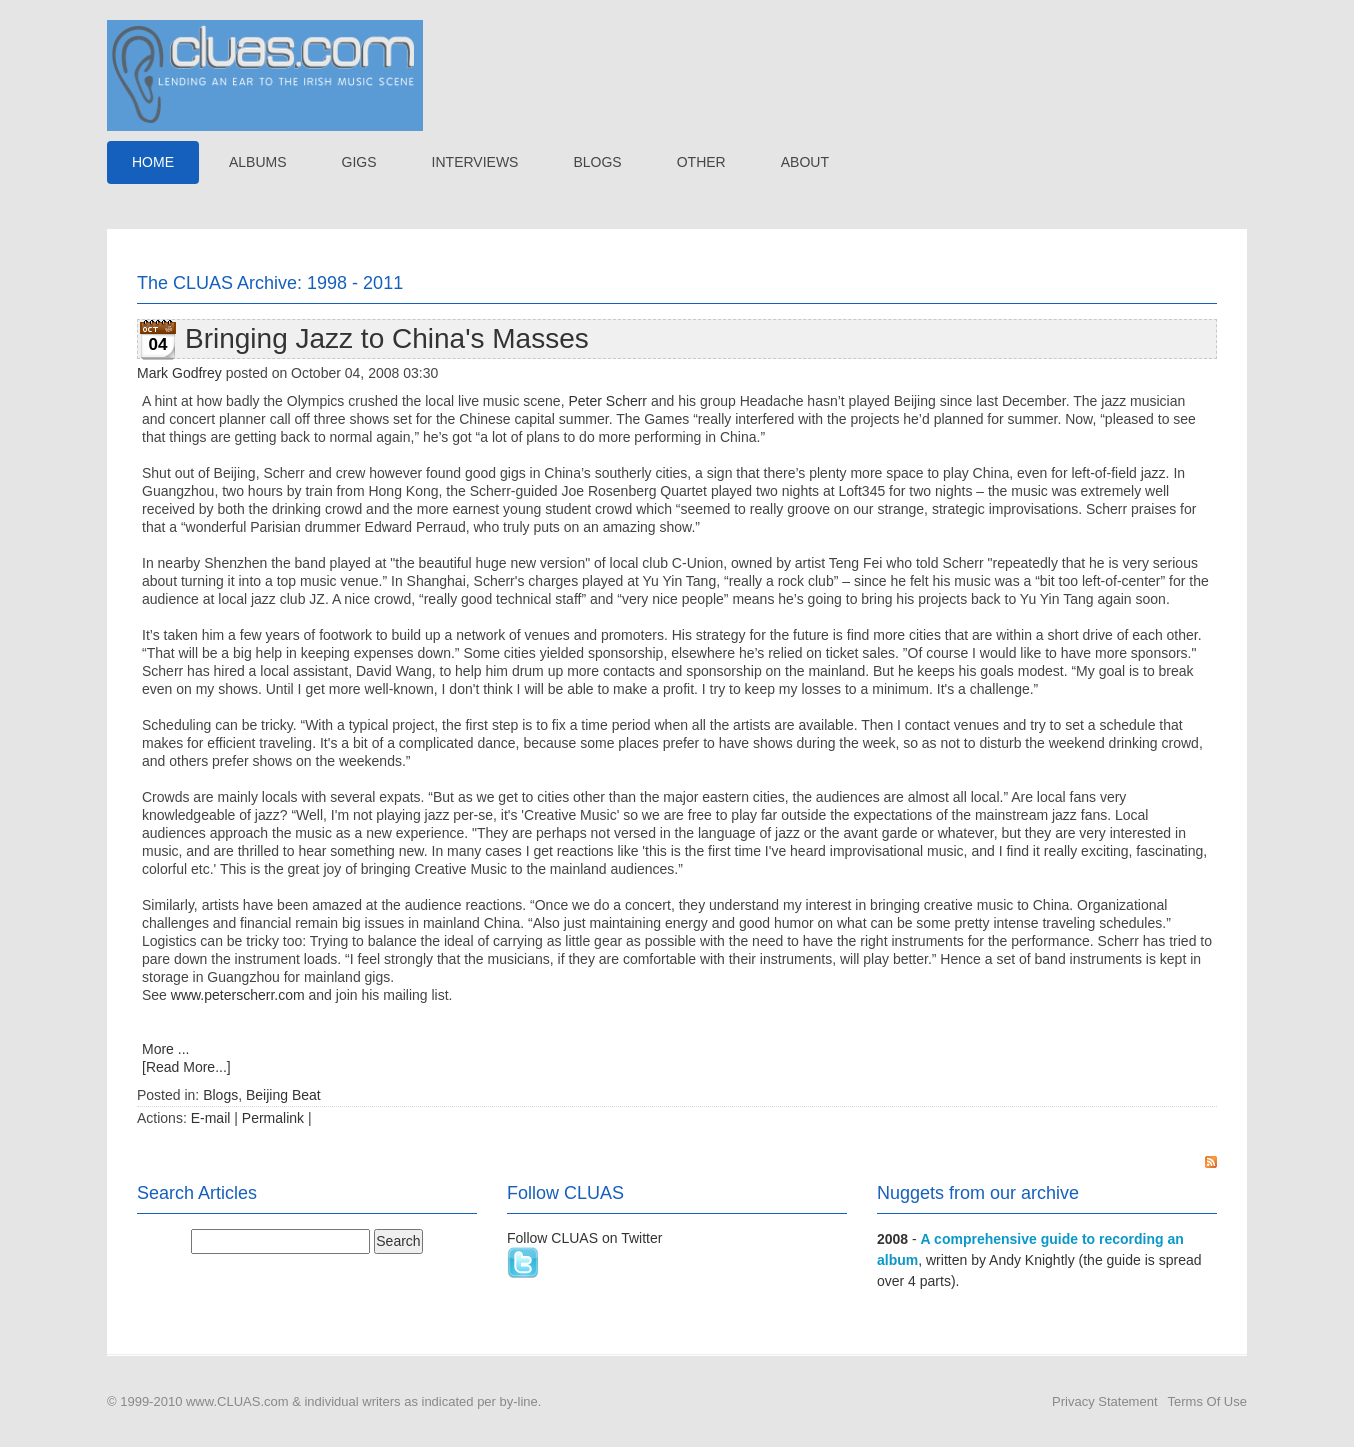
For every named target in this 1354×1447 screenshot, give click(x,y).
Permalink (273, 1118)
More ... (165, 1049)
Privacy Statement (1105, 1401)
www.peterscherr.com (238, 995)
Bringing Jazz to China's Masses (387, 338)
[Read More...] (186, 1067)
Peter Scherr (607, 401)
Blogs (220, 1095)
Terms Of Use (1207, 1401)
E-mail (211, 1118)
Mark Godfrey (179, 373)
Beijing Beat (283, 1095)
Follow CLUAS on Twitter (584, 1238)
